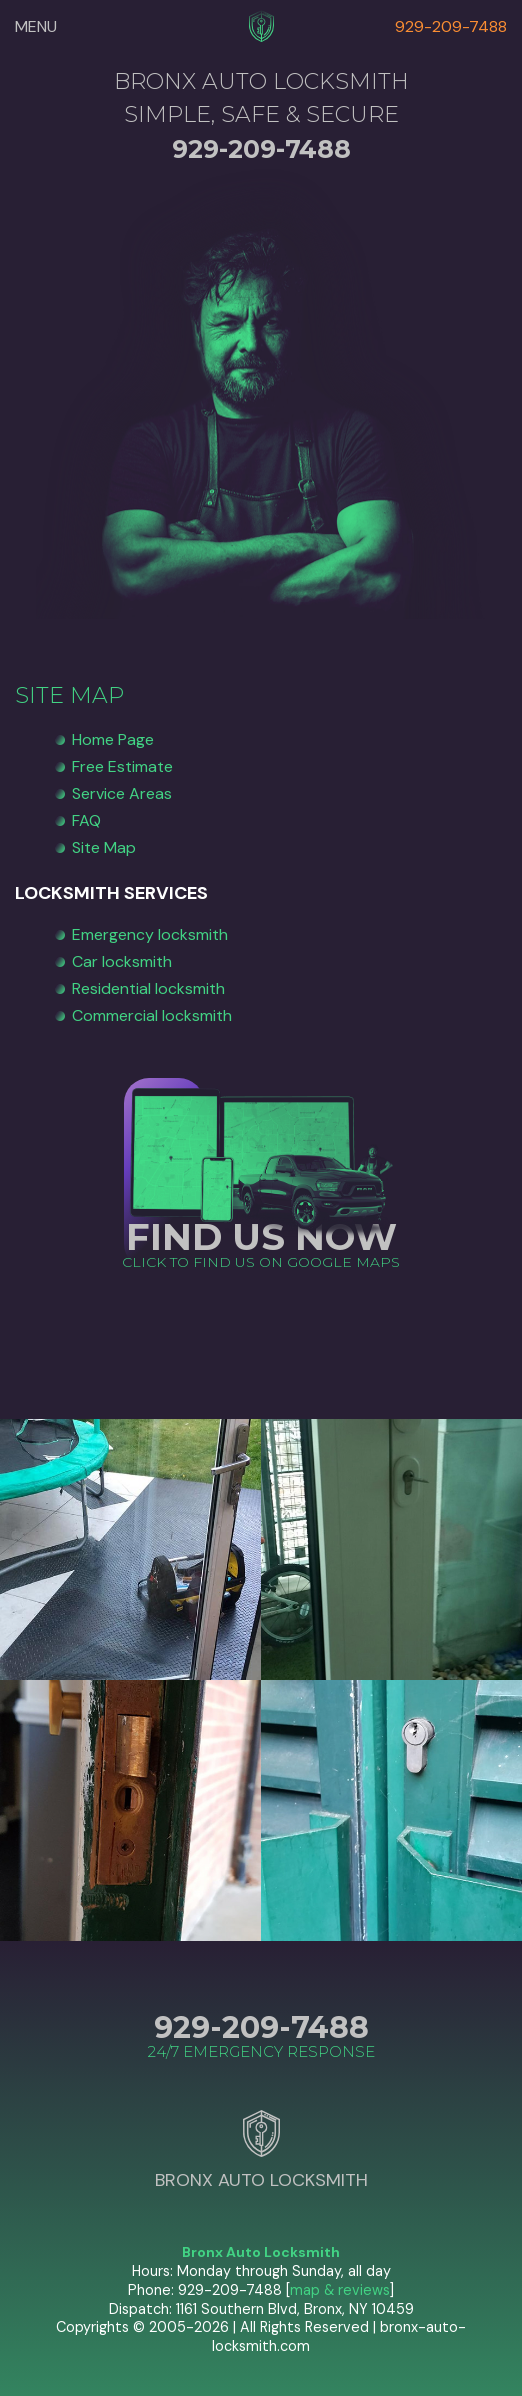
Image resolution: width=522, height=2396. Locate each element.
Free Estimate (122, 766)
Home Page (113, 739)
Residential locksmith (148, 988)
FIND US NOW (261, 1236)
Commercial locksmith (152, 1015)
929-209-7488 (451, 26)
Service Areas (122, 793)
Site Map (104, 847)
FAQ (86, 820)
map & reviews (340, 2290)
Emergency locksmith (150, 934)
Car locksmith (122, 961)
